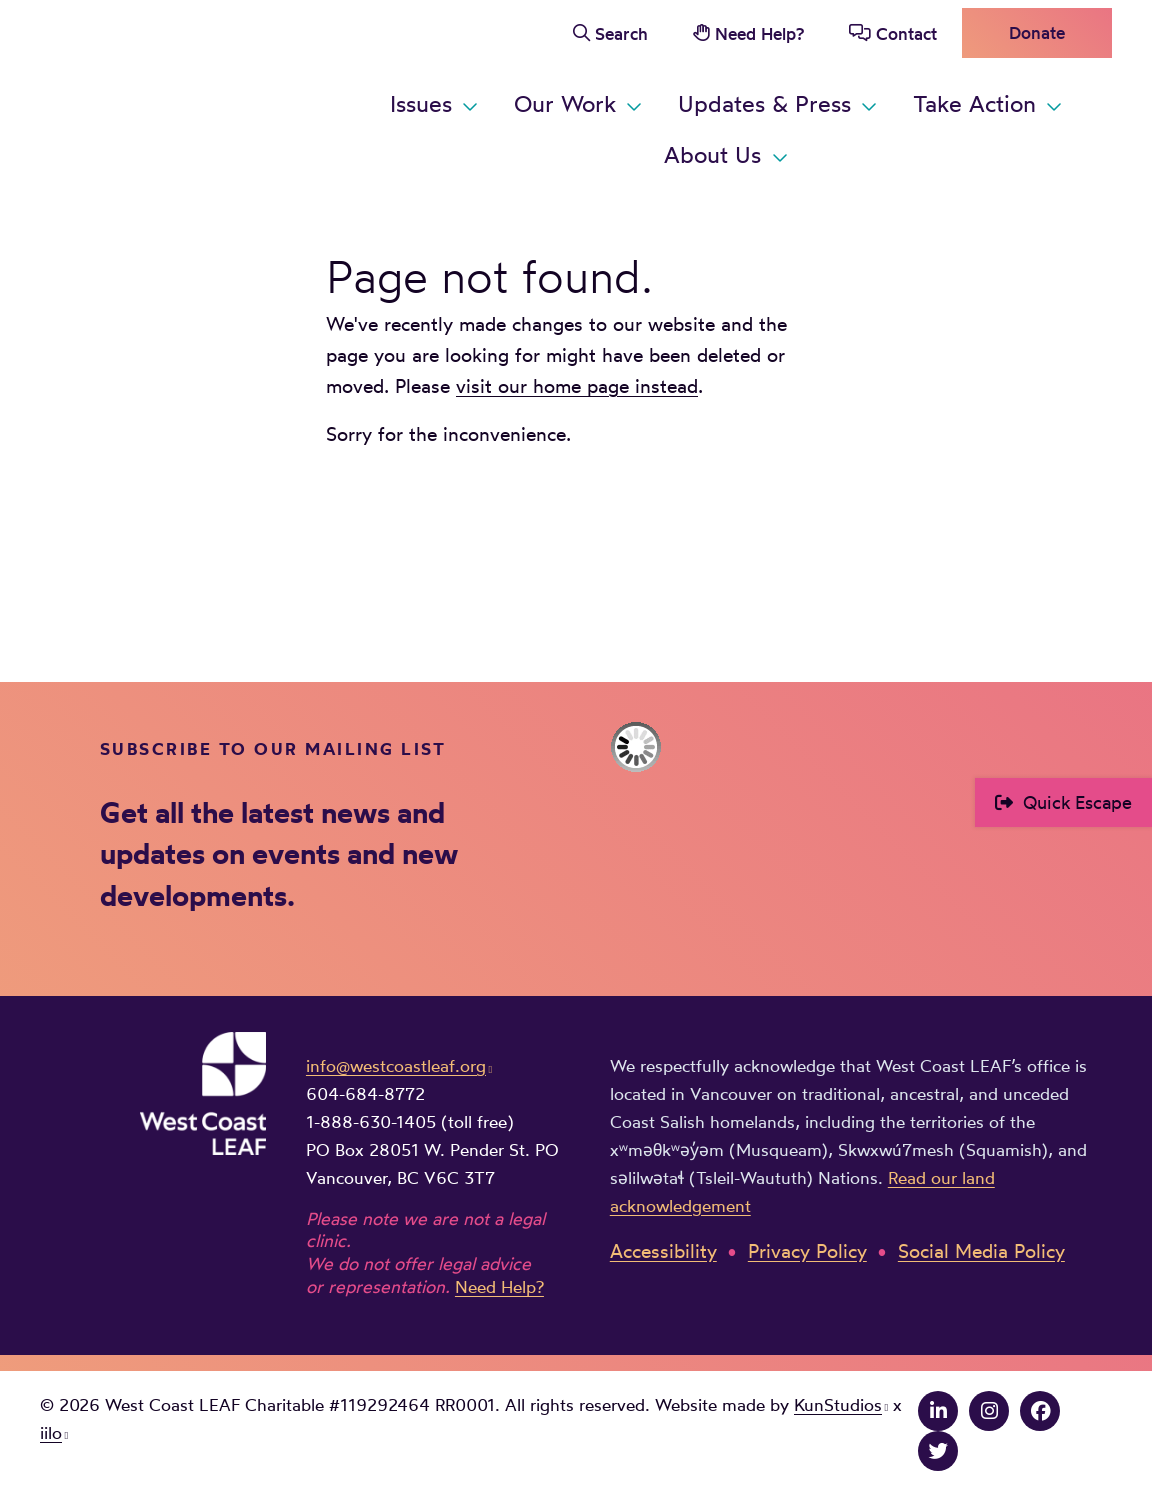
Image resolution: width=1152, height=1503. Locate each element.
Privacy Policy (807, 1251)
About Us (712, 154)
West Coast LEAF (190, 94)
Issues (421, 103)
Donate (1037, 32)
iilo (51, 1432)
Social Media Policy (981, 1251)
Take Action (974, 103)
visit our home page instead (577, 386)
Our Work (565, 103)
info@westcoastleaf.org (396, 1065)
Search (621, 33)
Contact (906, 33)
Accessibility (663, 1251)
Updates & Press (764, 103)
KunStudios (838, 1404)
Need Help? (759, 33)
